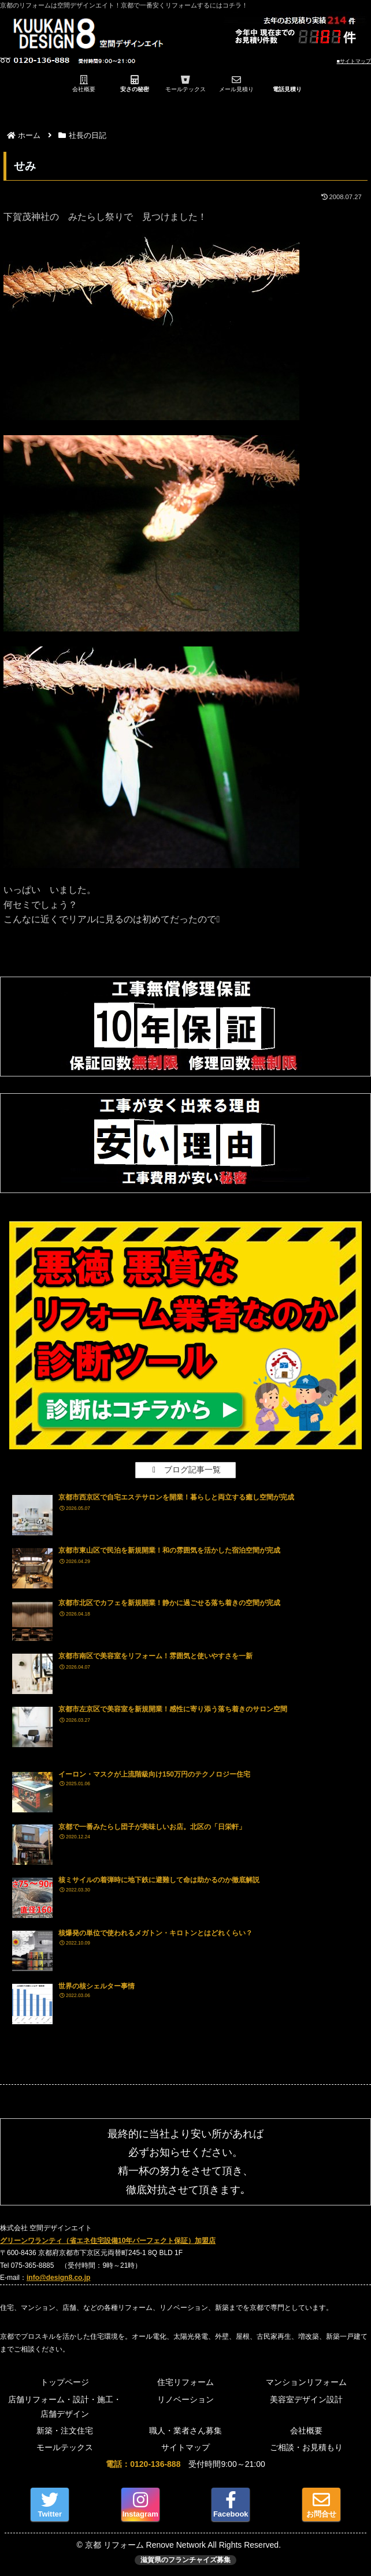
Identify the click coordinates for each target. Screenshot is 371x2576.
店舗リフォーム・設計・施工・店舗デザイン (64, 2406)
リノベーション (185, 2399)
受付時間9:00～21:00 (185, 2464)
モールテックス (64, 2447)
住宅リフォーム (185, 2382)
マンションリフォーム (306, 2382)
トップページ (64, 2382)
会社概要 (306, 2430)
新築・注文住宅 (64, 2430)
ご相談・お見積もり (306, 2447)
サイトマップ (185, 2447)
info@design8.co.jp (58, 2278)
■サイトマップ (354, 61)
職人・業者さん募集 (185, 2430)
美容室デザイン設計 (306, 2399)
